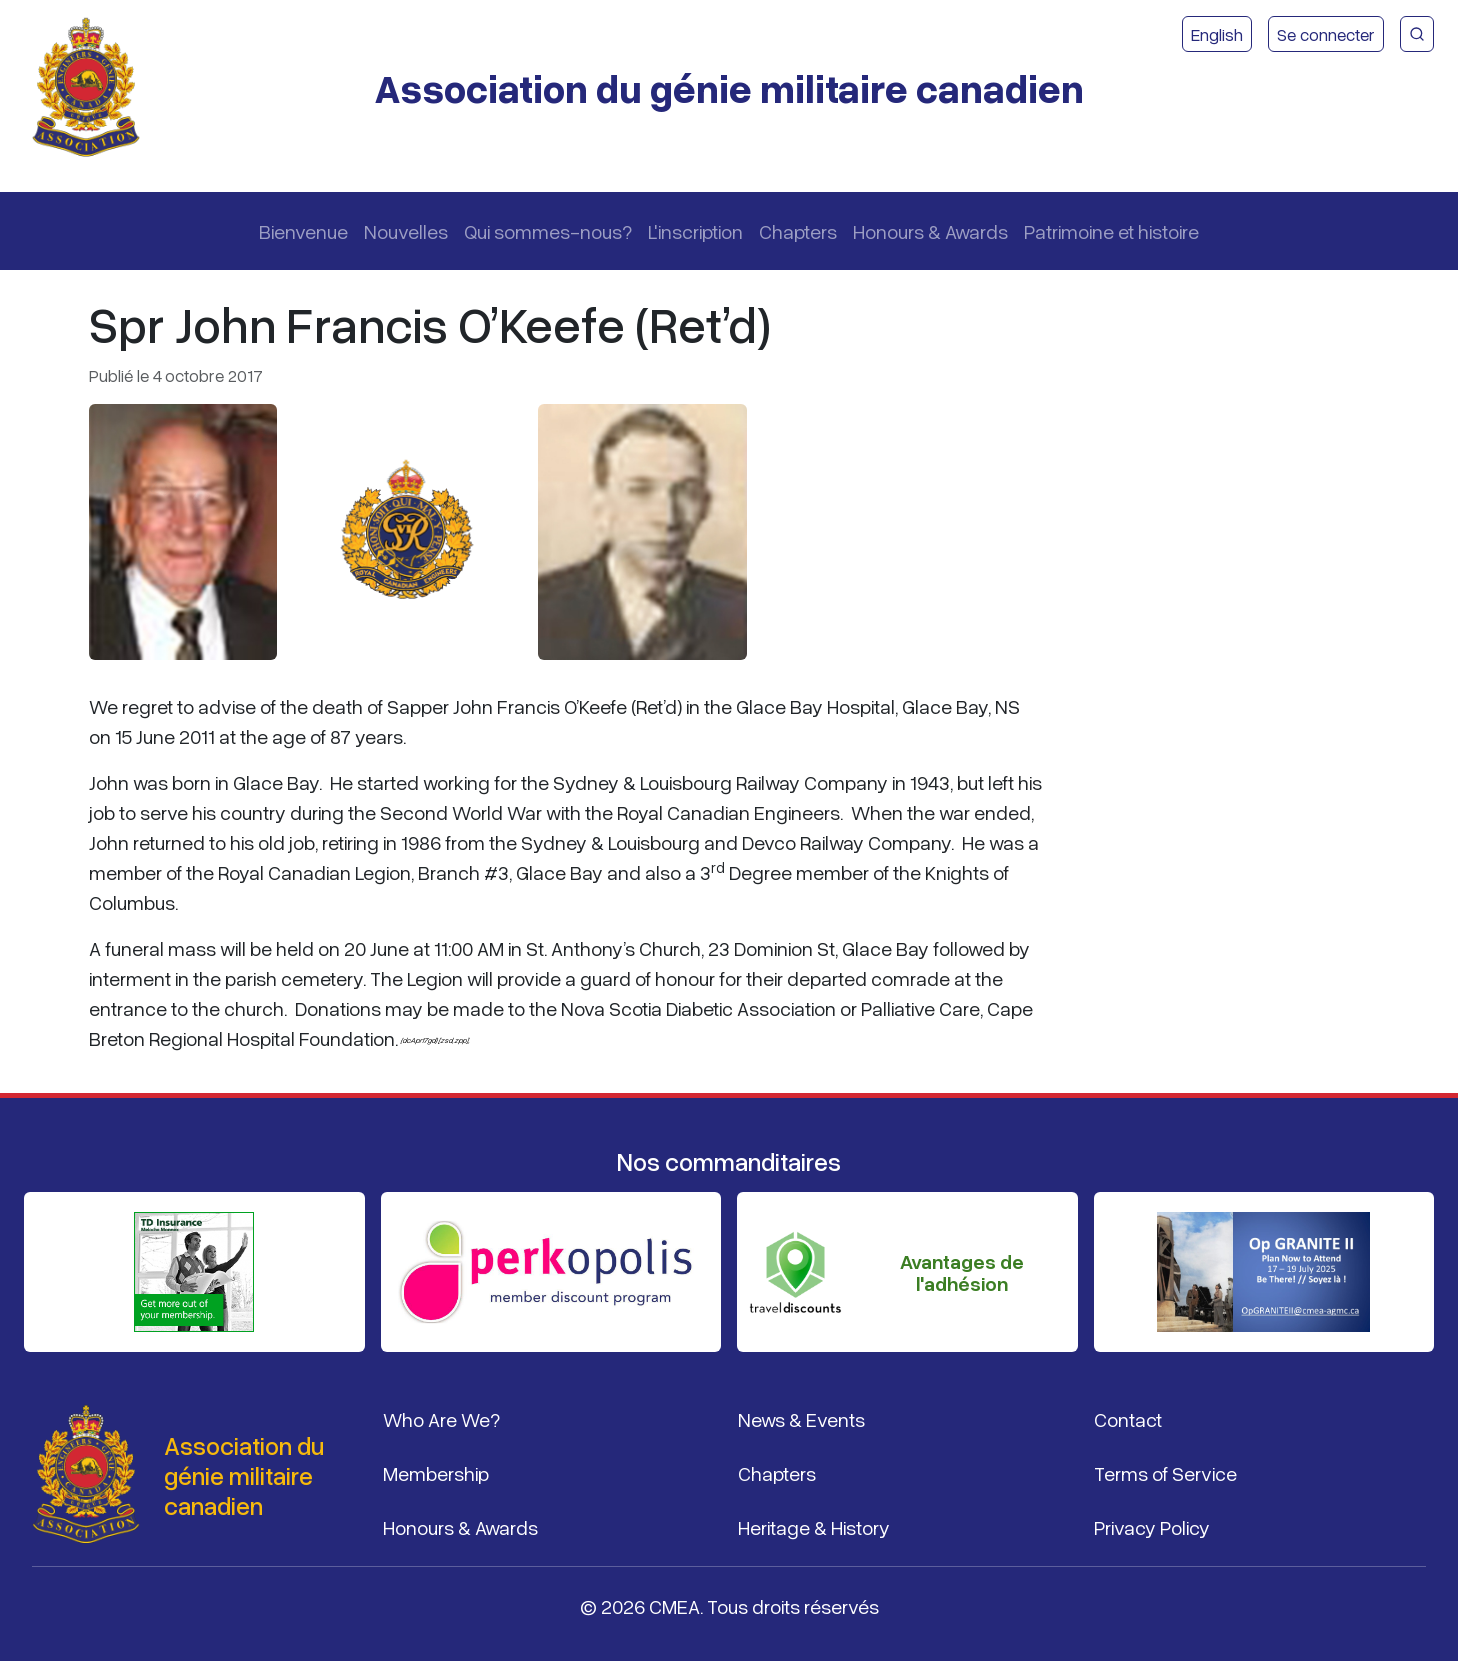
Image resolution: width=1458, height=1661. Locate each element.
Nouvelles (406, 231)
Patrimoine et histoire (1111, 231)
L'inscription (695, 231)
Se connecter (1326, 34)
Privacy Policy (1152, 1527)
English (1217, 34)
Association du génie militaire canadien (729, 87)
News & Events (801, 1419)
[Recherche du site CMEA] (1417, 34)
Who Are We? (441, 1419)
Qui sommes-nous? (548, 231)
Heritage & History (814, 1527)
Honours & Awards (930, 231)
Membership (436, 1473)
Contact (1128, 1419)
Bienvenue (303, 231)
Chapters (798, 231)
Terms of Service (1165, 1473)
